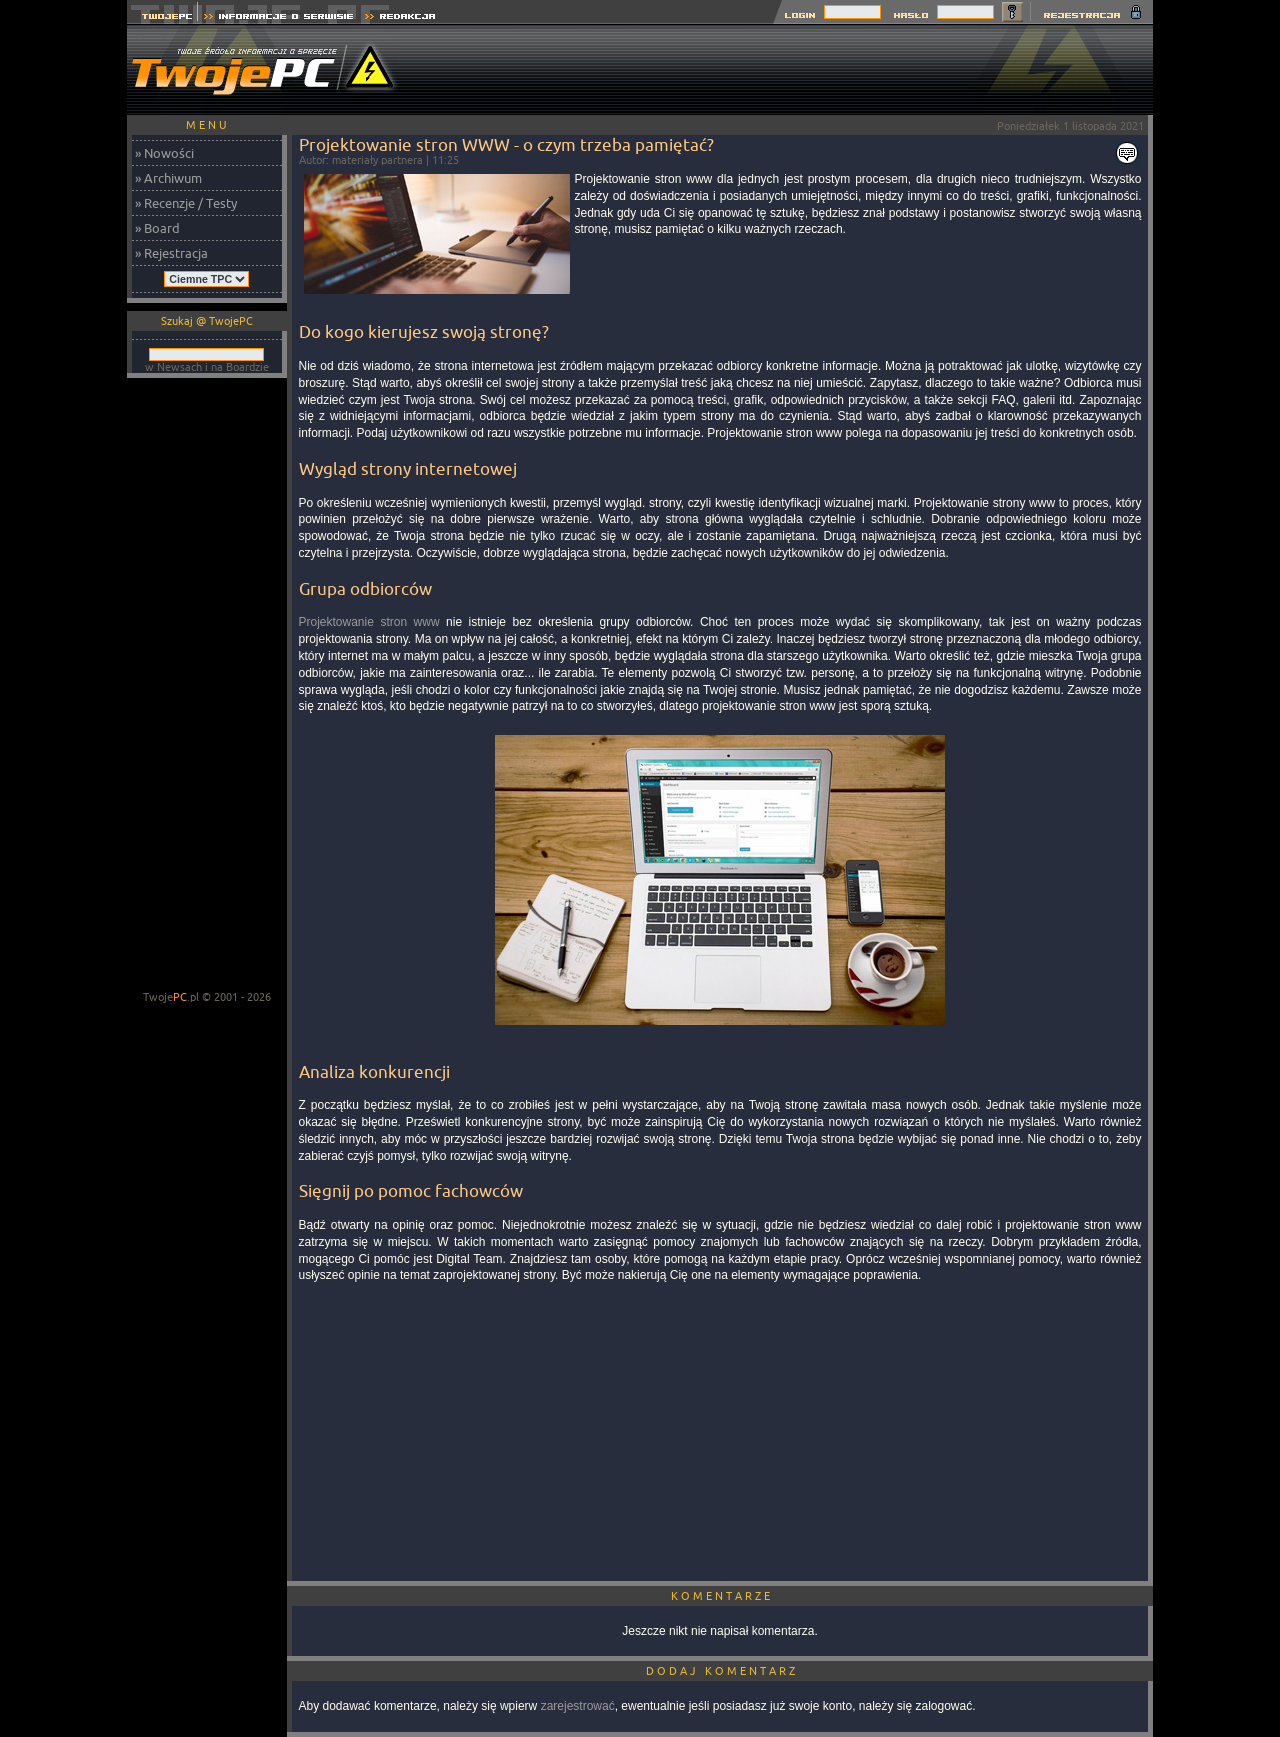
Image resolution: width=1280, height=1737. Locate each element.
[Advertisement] (789, 70)
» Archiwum (168, 178)
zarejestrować (578, 1706)
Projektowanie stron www (369, 622)
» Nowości (164, 153)
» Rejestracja (171, 253)
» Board (157, 228)
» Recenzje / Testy (186, 203)
